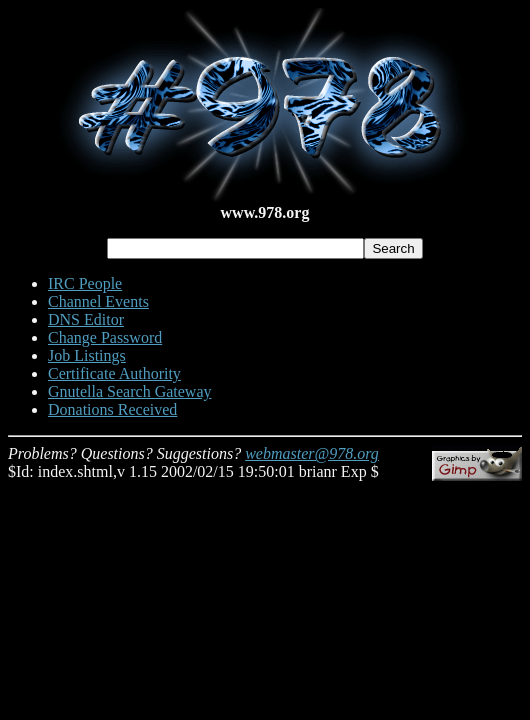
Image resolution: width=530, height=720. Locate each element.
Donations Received (112, 409)
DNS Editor (86, 319)
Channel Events (98, 301)
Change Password (105, 337)
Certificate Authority (114, 373)
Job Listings (87, 355)
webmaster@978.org (312, 453)
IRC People (85, 283)
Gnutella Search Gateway (129, 391)
